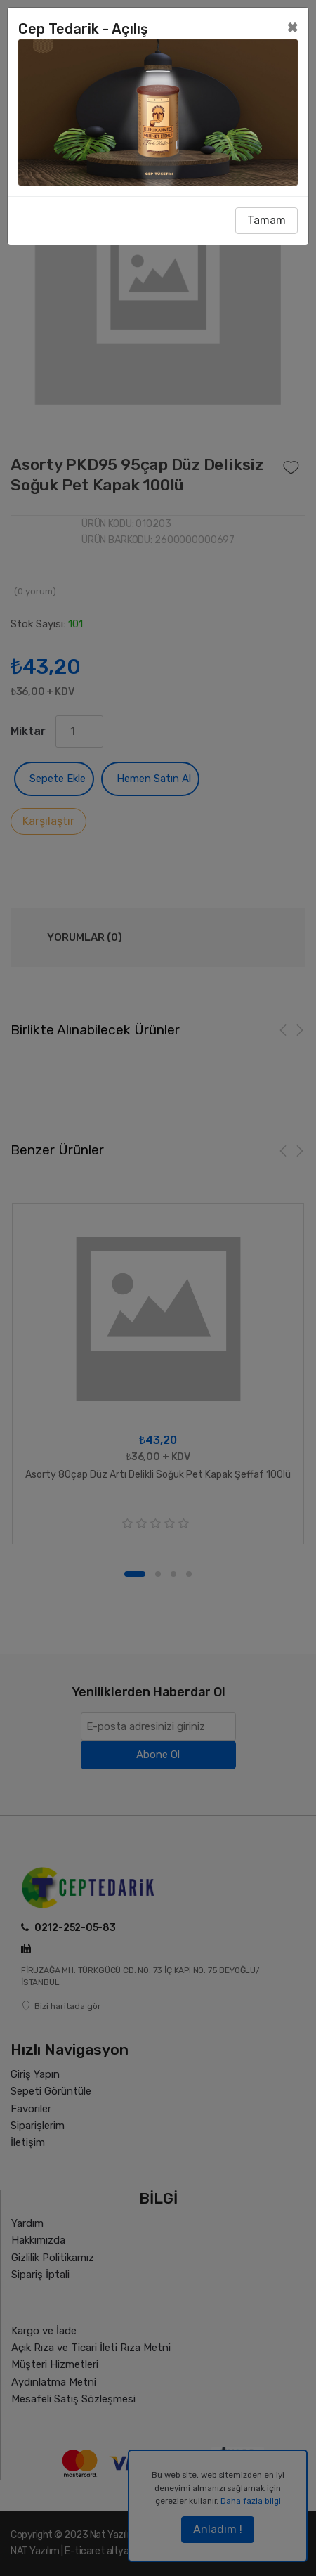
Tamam (266, 220)
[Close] (292, 26)
